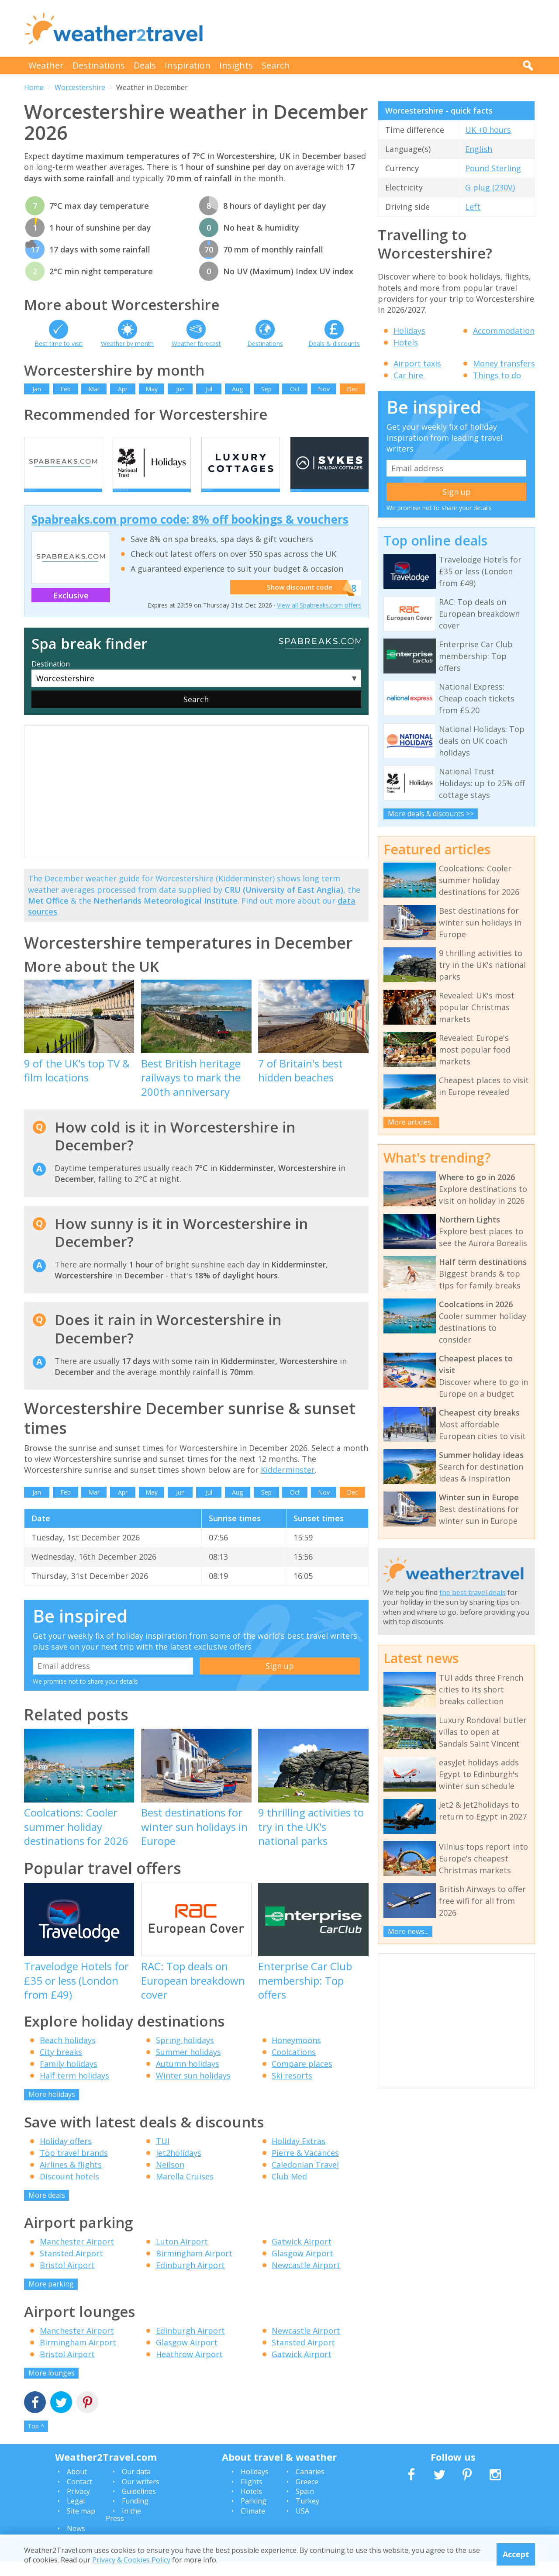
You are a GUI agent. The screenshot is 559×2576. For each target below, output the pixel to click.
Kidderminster (288, 1484)
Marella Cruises (185, 2190)
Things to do (497, 375)
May (151, 389)
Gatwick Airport (301, 2256)
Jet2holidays (178, 2167)
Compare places (302, 2078)
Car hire (408, 375)
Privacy (78, 2505)
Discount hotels (69, 2190)
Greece (307, 2495)
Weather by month (127, 343)
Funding (135, 2515)
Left (472, 206)
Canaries (310, 2486)
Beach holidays (68, 2054)
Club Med (289, 2190)
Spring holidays (185, 2054)
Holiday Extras (298, 2155)
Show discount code (297, 602)
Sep (266, 389)
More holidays (51, 2108)
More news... (408, 1931)
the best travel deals (472, 1592)
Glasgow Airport (302, 2267)
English (478, 149)
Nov (324, 389)
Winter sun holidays (193, 2090)
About (77, 2486)
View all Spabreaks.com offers (319, 619)
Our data (136, 2486)
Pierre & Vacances (305, 2167)
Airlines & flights (71, 2178)
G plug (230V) (490, 187)
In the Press (123, 2529)
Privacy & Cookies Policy (131, 2560)
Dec (352, 389)
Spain (305, 2505)
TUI (162, 2155)
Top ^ (36, 2440)
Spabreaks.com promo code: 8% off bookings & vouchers (190, 534)
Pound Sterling (493, 168)
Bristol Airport (67, 2279)
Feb (65, 389)
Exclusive (71, 609)
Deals (145, 65)
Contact (79, 2495)
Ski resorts (292, 2090)
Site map (81, 2525)
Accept (516, 2554)
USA (302, 2525)
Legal (76, 2515)
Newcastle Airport (306, 2279)
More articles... (411, 1122)
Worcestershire (80, 87)
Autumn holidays (187, 2078)
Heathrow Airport (189, 2368)
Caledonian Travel (305, 2178)
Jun (180, 389)
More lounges (51, 2387)
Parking (253, 2515)
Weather (46, 65)
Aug (237, 389)
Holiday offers (66, 2155)
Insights (236, 65)
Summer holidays (188, 2066)
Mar (94, 389)
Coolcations (294, 2066)
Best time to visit (59, 343)
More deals (46, 2209)
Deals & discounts (334, 343)
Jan (36, 389)
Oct (295, 389)
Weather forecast (196, 343)
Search (276, 65)
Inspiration (187, 65)
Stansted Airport (71, 2267)
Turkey (307, 2515)
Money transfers (504, 363)
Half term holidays (74, 2090)
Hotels (405, 342)
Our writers (140, 2495)
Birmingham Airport (194, 2267)
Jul (209, 389)
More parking (51, 2298)
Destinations (98, 65)
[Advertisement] (376, 28)
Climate (253, 2525)
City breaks (61, 2066)
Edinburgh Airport (190, 2279)
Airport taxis (417, 363)
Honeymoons (296, 2054)
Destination (50, 678)
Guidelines (139, 2505)
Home (34, 87)
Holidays (409, 330)
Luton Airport (182, 2256)
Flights (251, 2495)
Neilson (170, 2178)
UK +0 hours (488, 129)
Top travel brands (74, 2167)
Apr (123, 389)
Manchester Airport (77, 2256)
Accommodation (504, 330)
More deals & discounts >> (431, 813)
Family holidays (68, 2078)
